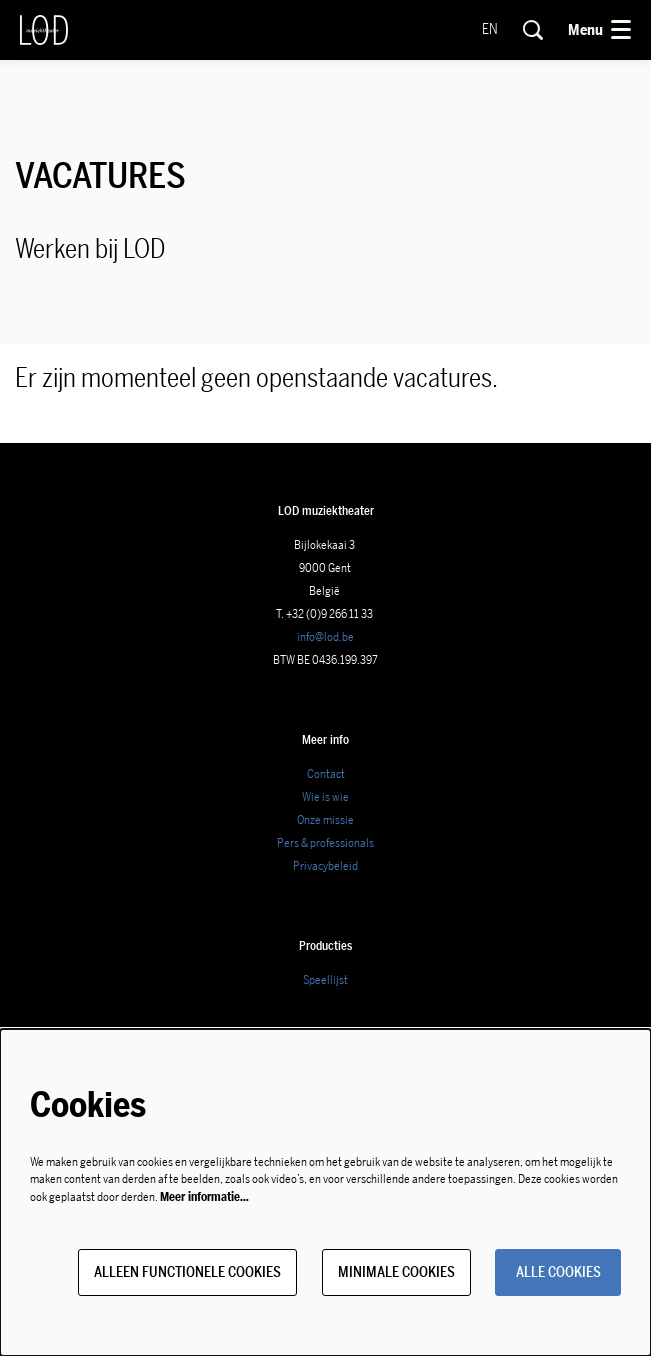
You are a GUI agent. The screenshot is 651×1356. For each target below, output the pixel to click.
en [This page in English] (490, 30)
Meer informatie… (204, 1197)
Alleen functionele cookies (187, 1272)
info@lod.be (325, 637)
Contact (326, 774)
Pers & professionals (325, 843)
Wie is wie (325, 797)
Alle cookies (558, 1272)
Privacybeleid (325, 866)
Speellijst (325, 980)
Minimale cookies (396, 1272)
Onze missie (325, 820)
